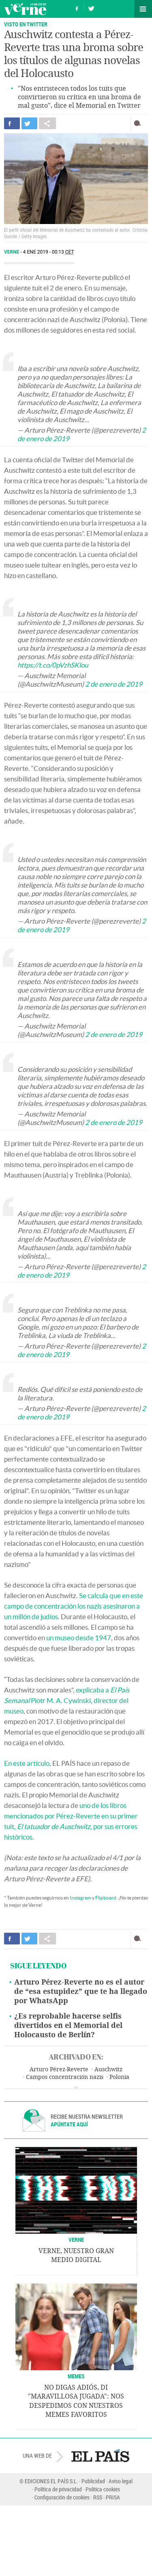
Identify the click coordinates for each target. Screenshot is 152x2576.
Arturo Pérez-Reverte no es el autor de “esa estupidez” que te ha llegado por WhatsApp (80, 1991)
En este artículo (26, 1763)
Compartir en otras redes (47, 123)
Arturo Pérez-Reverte (59, 2069)
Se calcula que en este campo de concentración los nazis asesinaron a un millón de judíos (73, 1606)
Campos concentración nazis (64, 2077)
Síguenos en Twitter (91, 7)
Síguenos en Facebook (77, 7)
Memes (76, 2376)
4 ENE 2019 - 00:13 (48, 252)
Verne (25, 8)
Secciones (143, 9)
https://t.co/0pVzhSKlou (52, 665)
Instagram (80, 1897)
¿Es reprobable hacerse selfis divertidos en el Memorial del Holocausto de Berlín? (68, 2025)
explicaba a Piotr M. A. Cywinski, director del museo (66, 1700)
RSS (97, 2497)
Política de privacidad (58, 2489)
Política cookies (103, 2489)
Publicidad (93, 2481)
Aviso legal (121, 2481)
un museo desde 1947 (78, 1637)
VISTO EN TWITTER (25, 24)
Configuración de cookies (62, 2497)
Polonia (119, 2077)
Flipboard (105, 1897)
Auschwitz (108, 2069)
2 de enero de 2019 (113, 684)
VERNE (76, 2239)
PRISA (113, 2497)
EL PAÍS (100, 2455)
